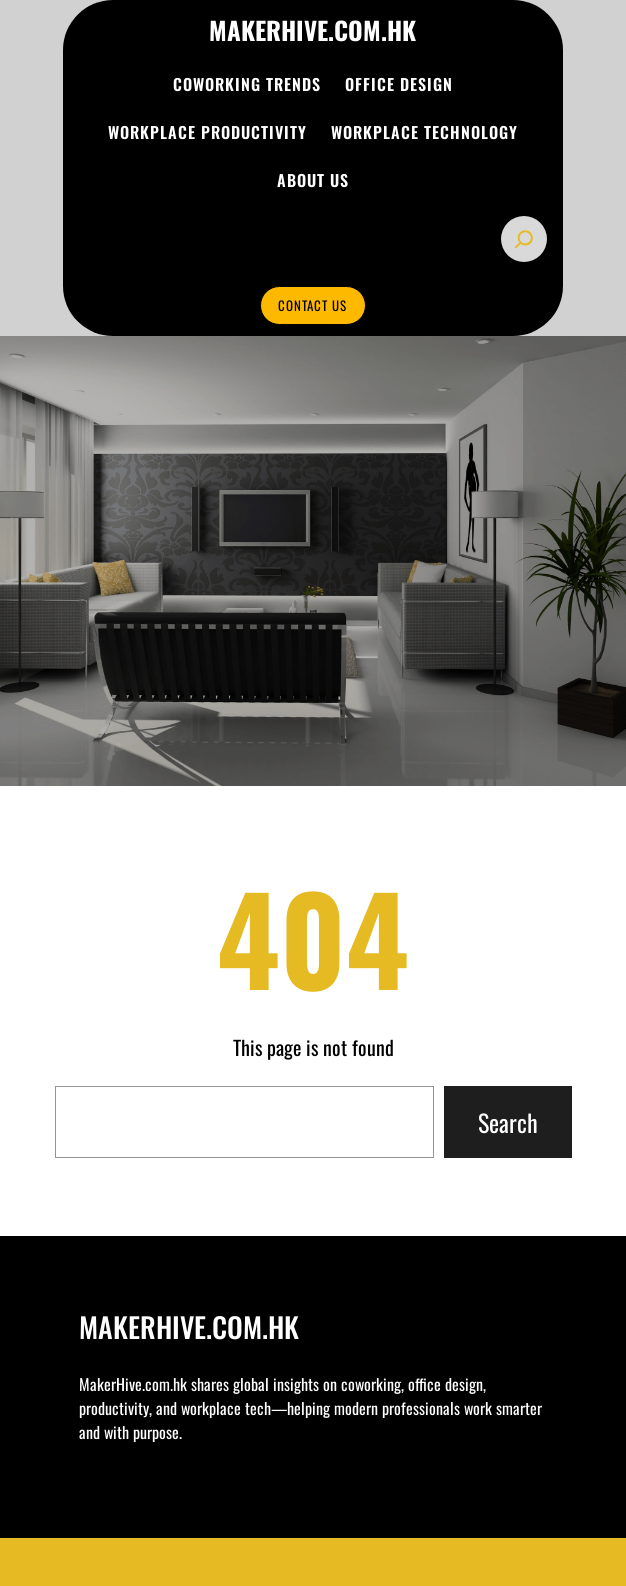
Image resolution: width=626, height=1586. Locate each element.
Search (508, 1122)
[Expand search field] (524, 239)
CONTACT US (312, 305)
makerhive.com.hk (312, 29)
